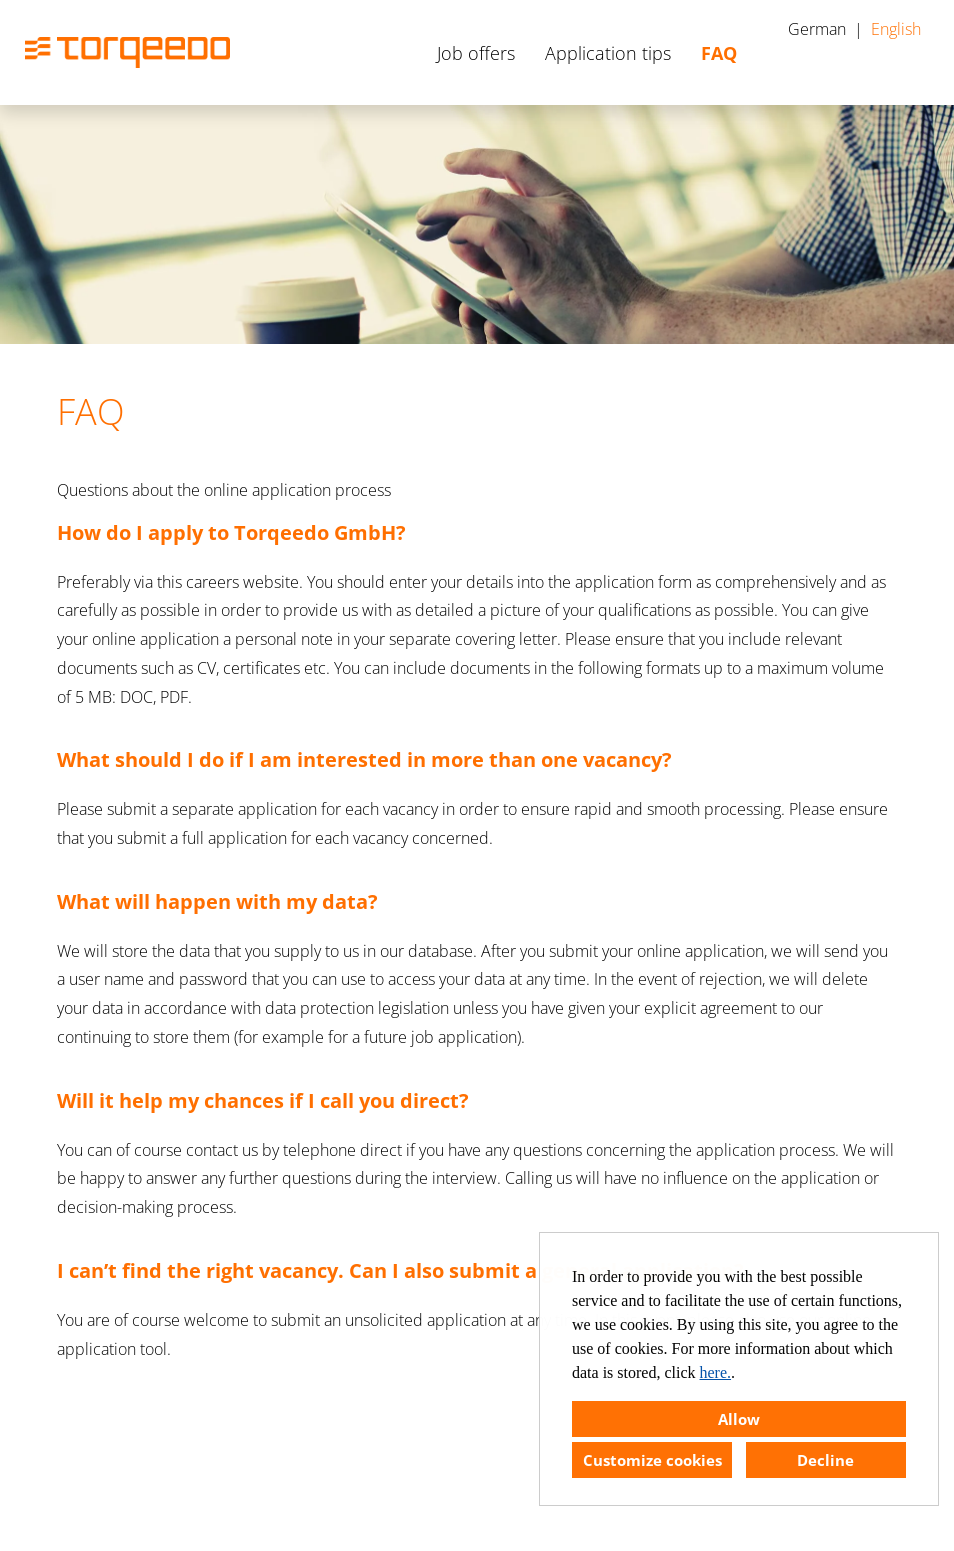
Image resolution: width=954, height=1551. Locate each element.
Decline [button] (825, 1460)
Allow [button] (739, 1419)
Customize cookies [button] (652, 1460)
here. (716, 1372)
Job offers (476, 53)
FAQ (719, 53)
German (817, 29)
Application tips (608, 53)
